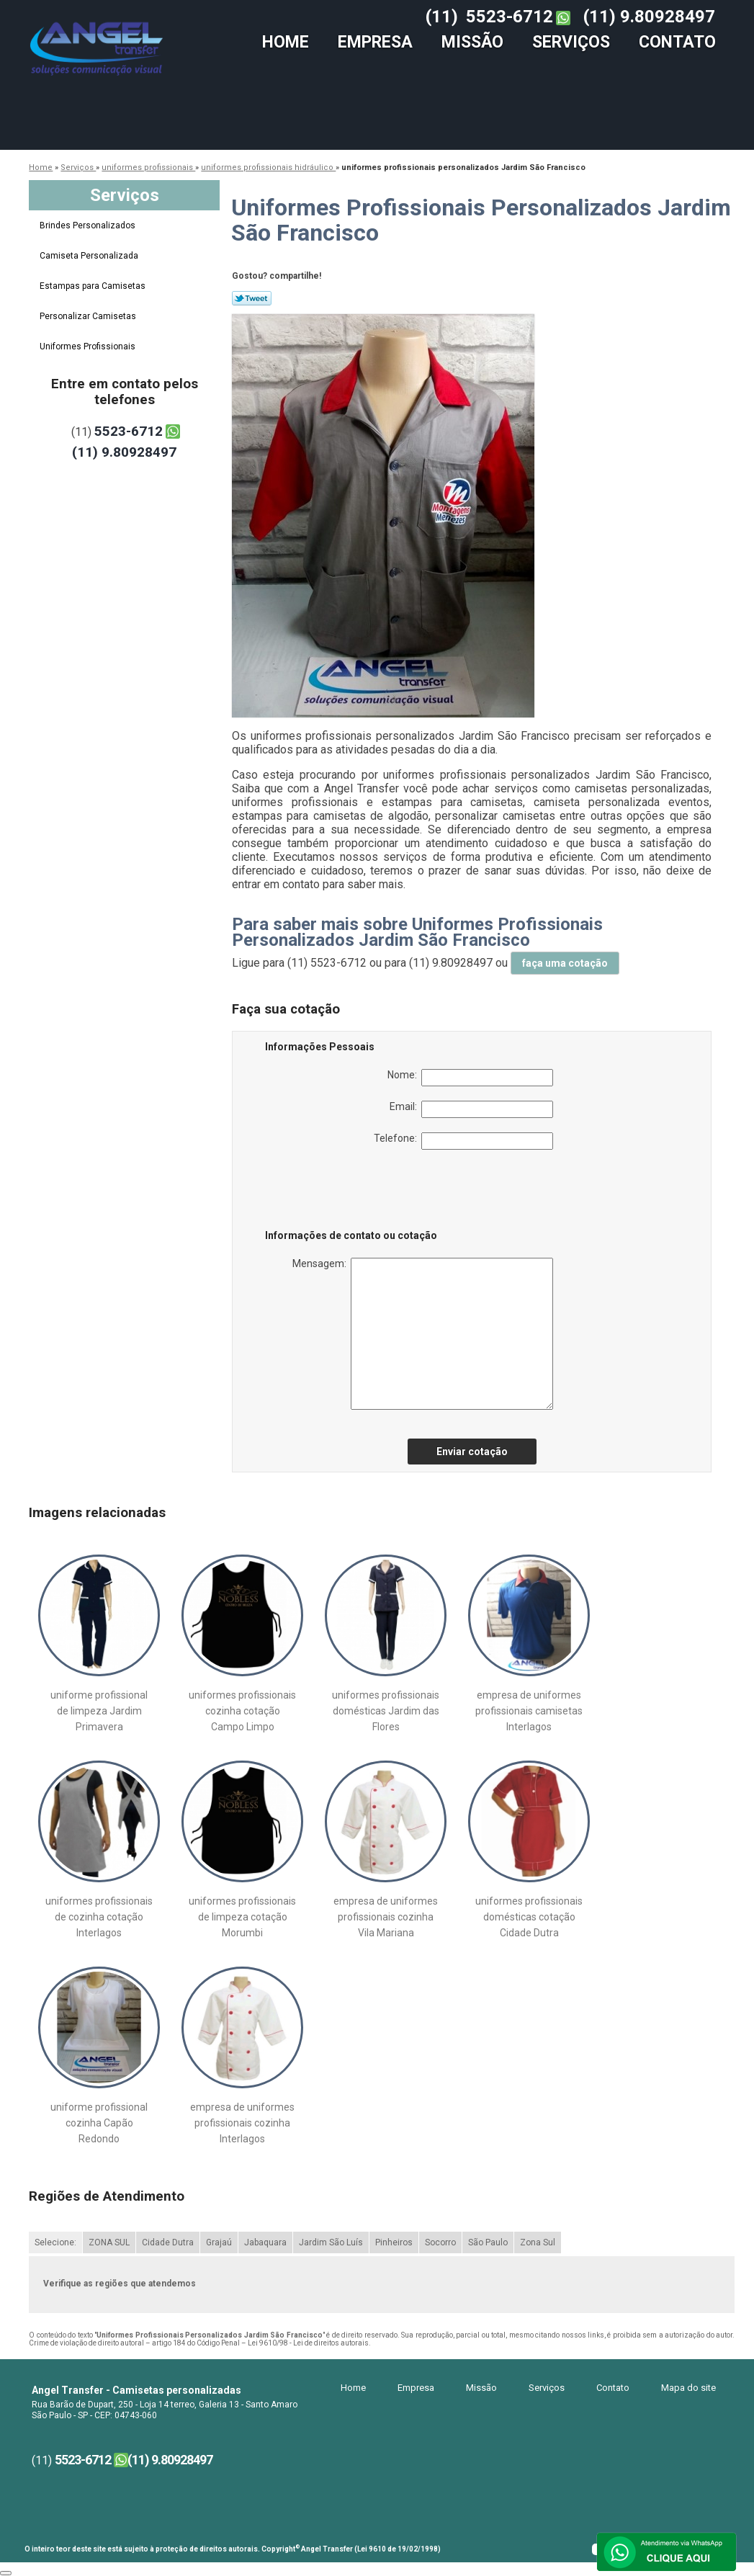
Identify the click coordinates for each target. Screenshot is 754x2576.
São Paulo (488, 2242)
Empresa (375, 42)
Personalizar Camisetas (89, 316)
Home (285, 42)
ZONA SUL (109, 2242)
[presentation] (356, 1192)
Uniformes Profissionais (89, 346)
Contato (677, 42)
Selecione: (55, 2242)
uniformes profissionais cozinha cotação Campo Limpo (242, 1710)
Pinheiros (394, 2242)
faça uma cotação (565, 963)
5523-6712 (509, 16)
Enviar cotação (472, 1451)
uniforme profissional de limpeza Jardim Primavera (99, 1710)
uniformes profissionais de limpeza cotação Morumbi (242, 1916)
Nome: (470, 1077)
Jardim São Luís (331, 2242)
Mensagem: (422, 1334)
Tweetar (251, 298)
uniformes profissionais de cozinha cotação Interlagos (99, 1916)
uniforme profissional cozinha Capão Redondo (99, 2123)
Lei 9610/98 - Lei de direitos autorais (308, 2343)
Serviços (571, 42)
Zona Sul (537, 2242)
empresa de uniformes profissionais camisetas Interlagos (529, 1710)
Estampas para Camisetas (94, 286)
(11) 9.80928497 (649, 16)
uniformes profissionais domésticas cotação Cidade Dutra (529, 1916)
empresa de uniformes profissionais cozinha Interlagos (242, 2123)
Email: (471, 1109)
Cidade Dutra (168, 2242)
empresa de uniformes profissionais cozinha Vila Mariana (385, 1916)
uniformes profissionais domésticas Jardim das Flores (385, 1710)
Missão (472, 42)
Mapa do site (688, 2387)
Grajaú (219, 2242)
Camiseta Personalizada (90, 256)
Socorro (440, 2242)
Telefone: (463, 1141)
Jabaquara (265, 2242)
